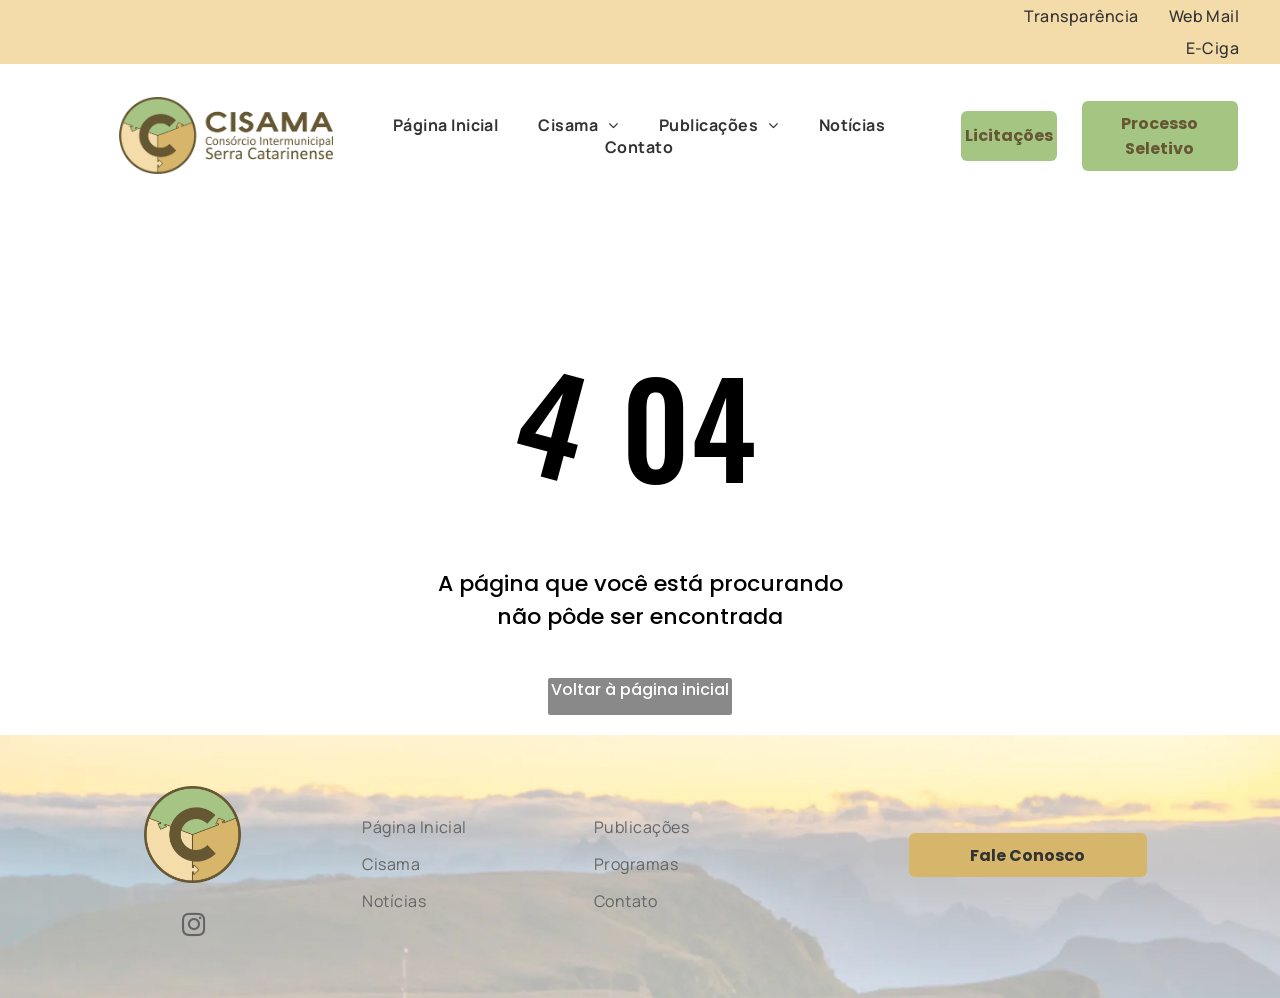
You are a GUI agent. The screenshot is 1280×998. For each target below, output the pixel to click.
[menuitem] (1081, 16)
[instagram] (193, 927)
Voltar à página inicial (640, 689)
